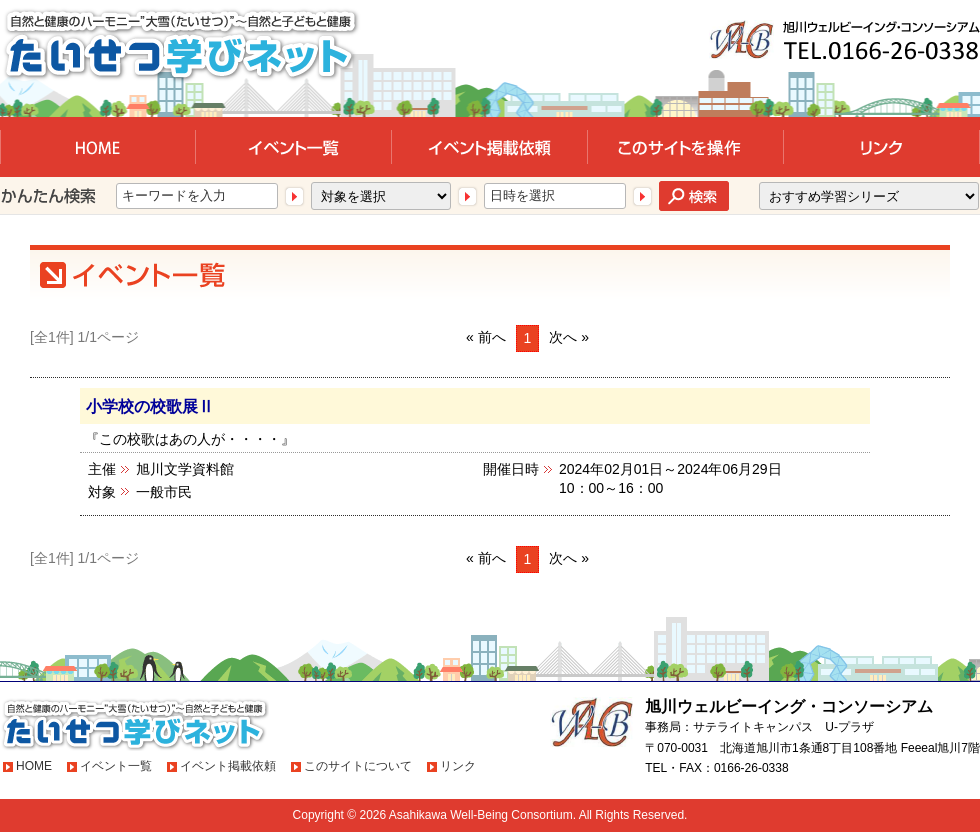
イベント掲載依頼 (228, 766)
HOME (34, 766)
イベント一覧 (116, 766)
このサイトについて (358, 766)
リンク (458, 766)
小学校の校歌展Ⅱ (150, 406)
